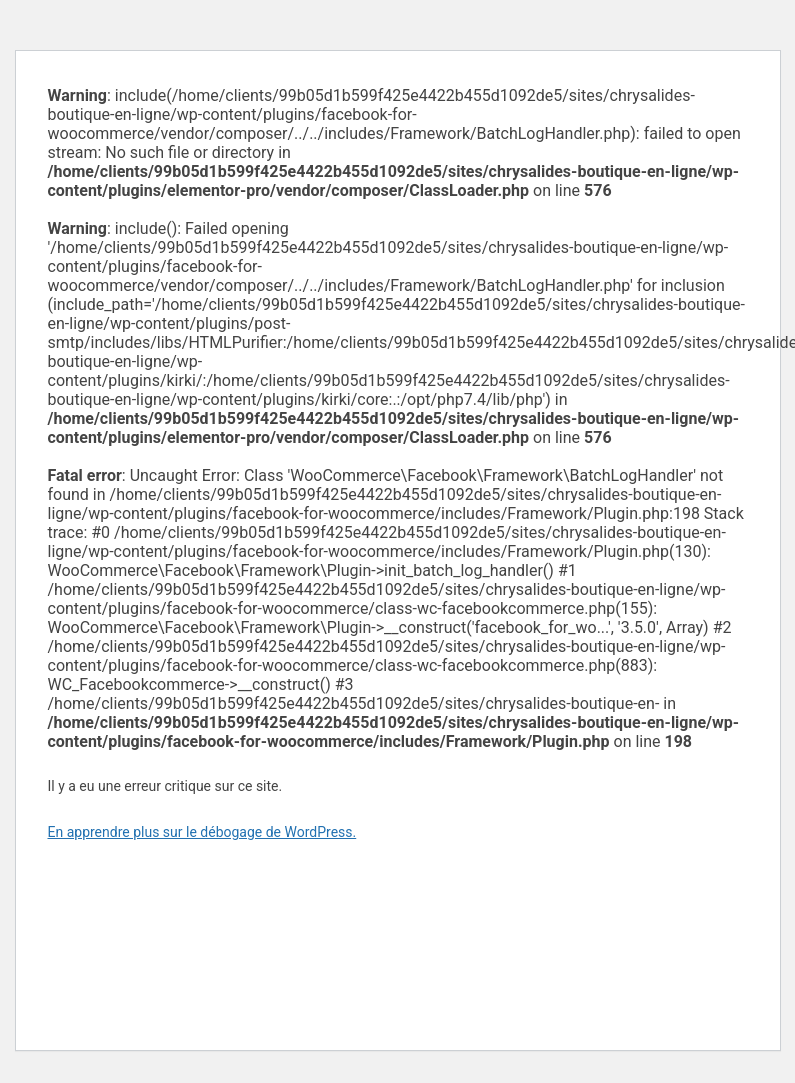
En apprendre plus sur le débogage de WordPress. (202, 832)
